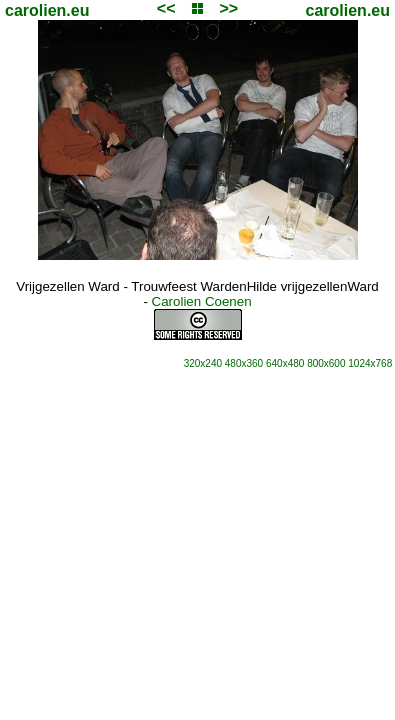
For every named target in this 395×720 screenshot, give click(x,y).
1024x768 (370, 363)
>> (228, 8)
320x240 (203, 363)
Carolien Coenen (202, 301)
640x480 (285, 363)
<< (166, 8)
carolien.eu (47, 10)
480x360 (244, 363)
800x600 (326, 363)
